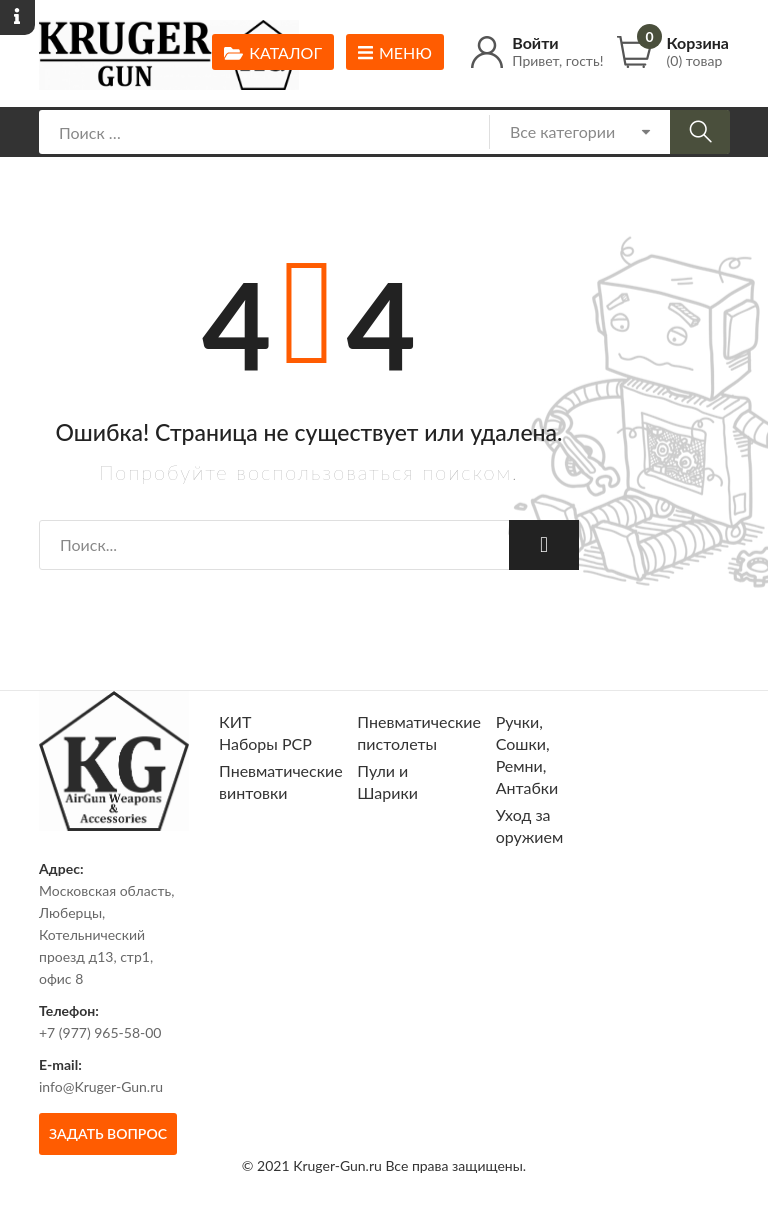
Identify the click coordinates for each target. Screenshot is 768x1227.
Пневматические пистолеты (419, 732)
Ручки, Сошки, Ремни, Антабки (527, 754)
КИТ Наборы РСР (265, 732)
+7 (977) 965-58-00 (100, 1032)
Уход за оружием (530, 825)
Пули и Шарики (387, 781)
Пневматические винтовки (281, 781)
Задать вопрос (108, 1133)
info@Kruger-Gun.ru (101, 1086)
